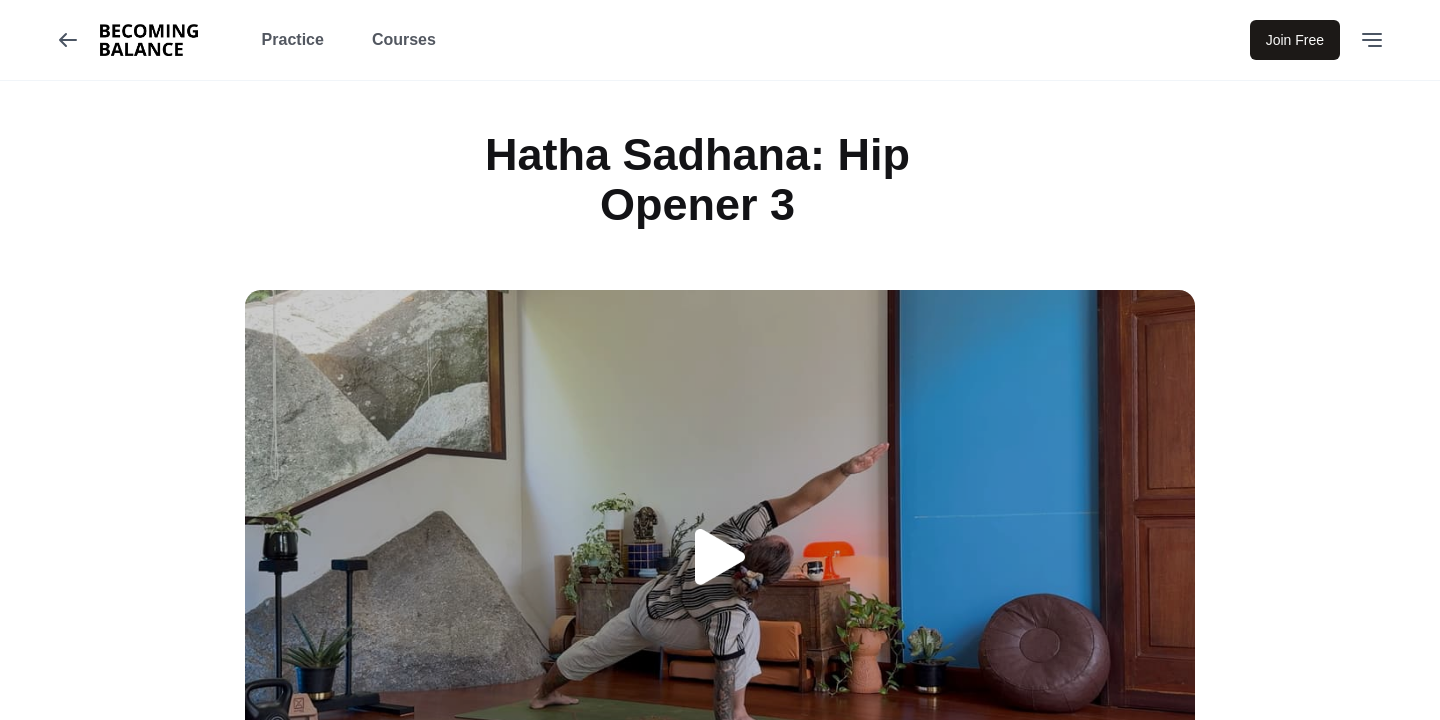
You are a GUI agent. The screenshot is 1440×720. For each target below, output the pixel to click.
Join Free (1295, 40)
